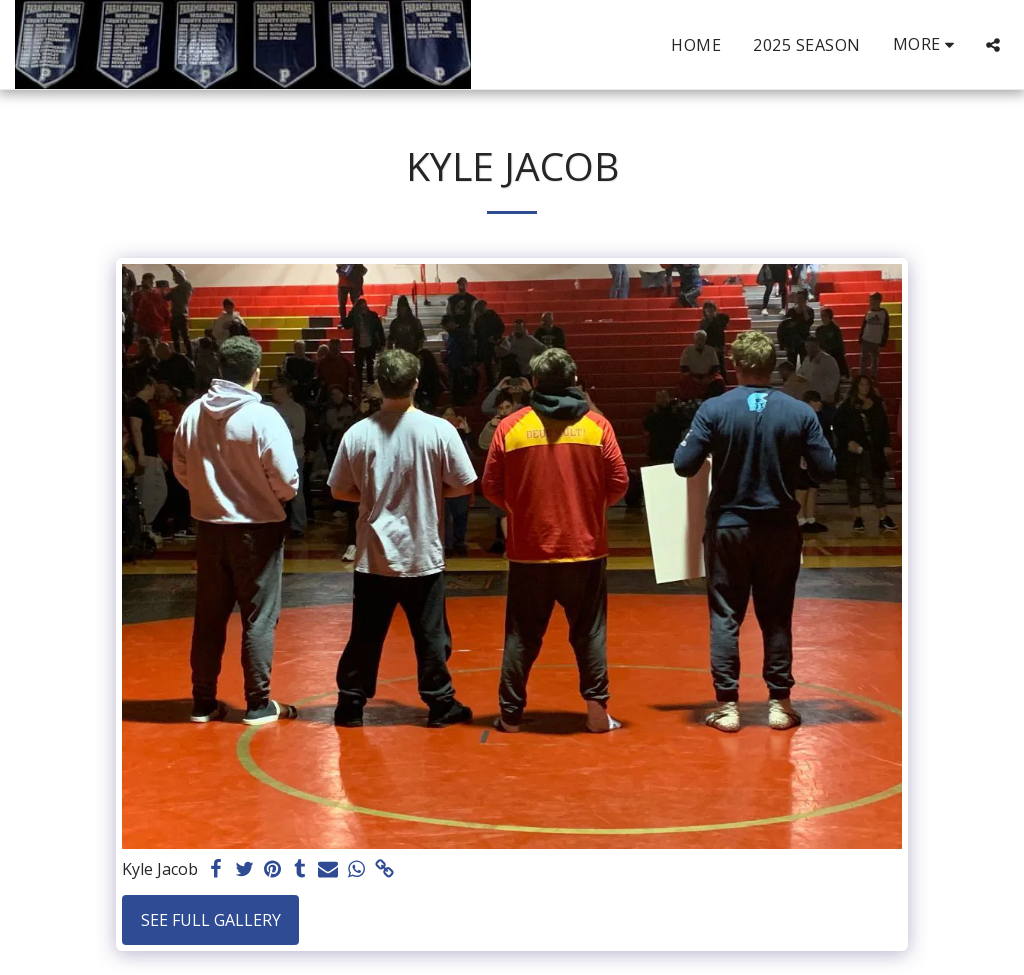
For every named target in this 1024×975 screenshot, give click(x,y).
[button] (993, 45)
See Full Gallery (211, 920)
